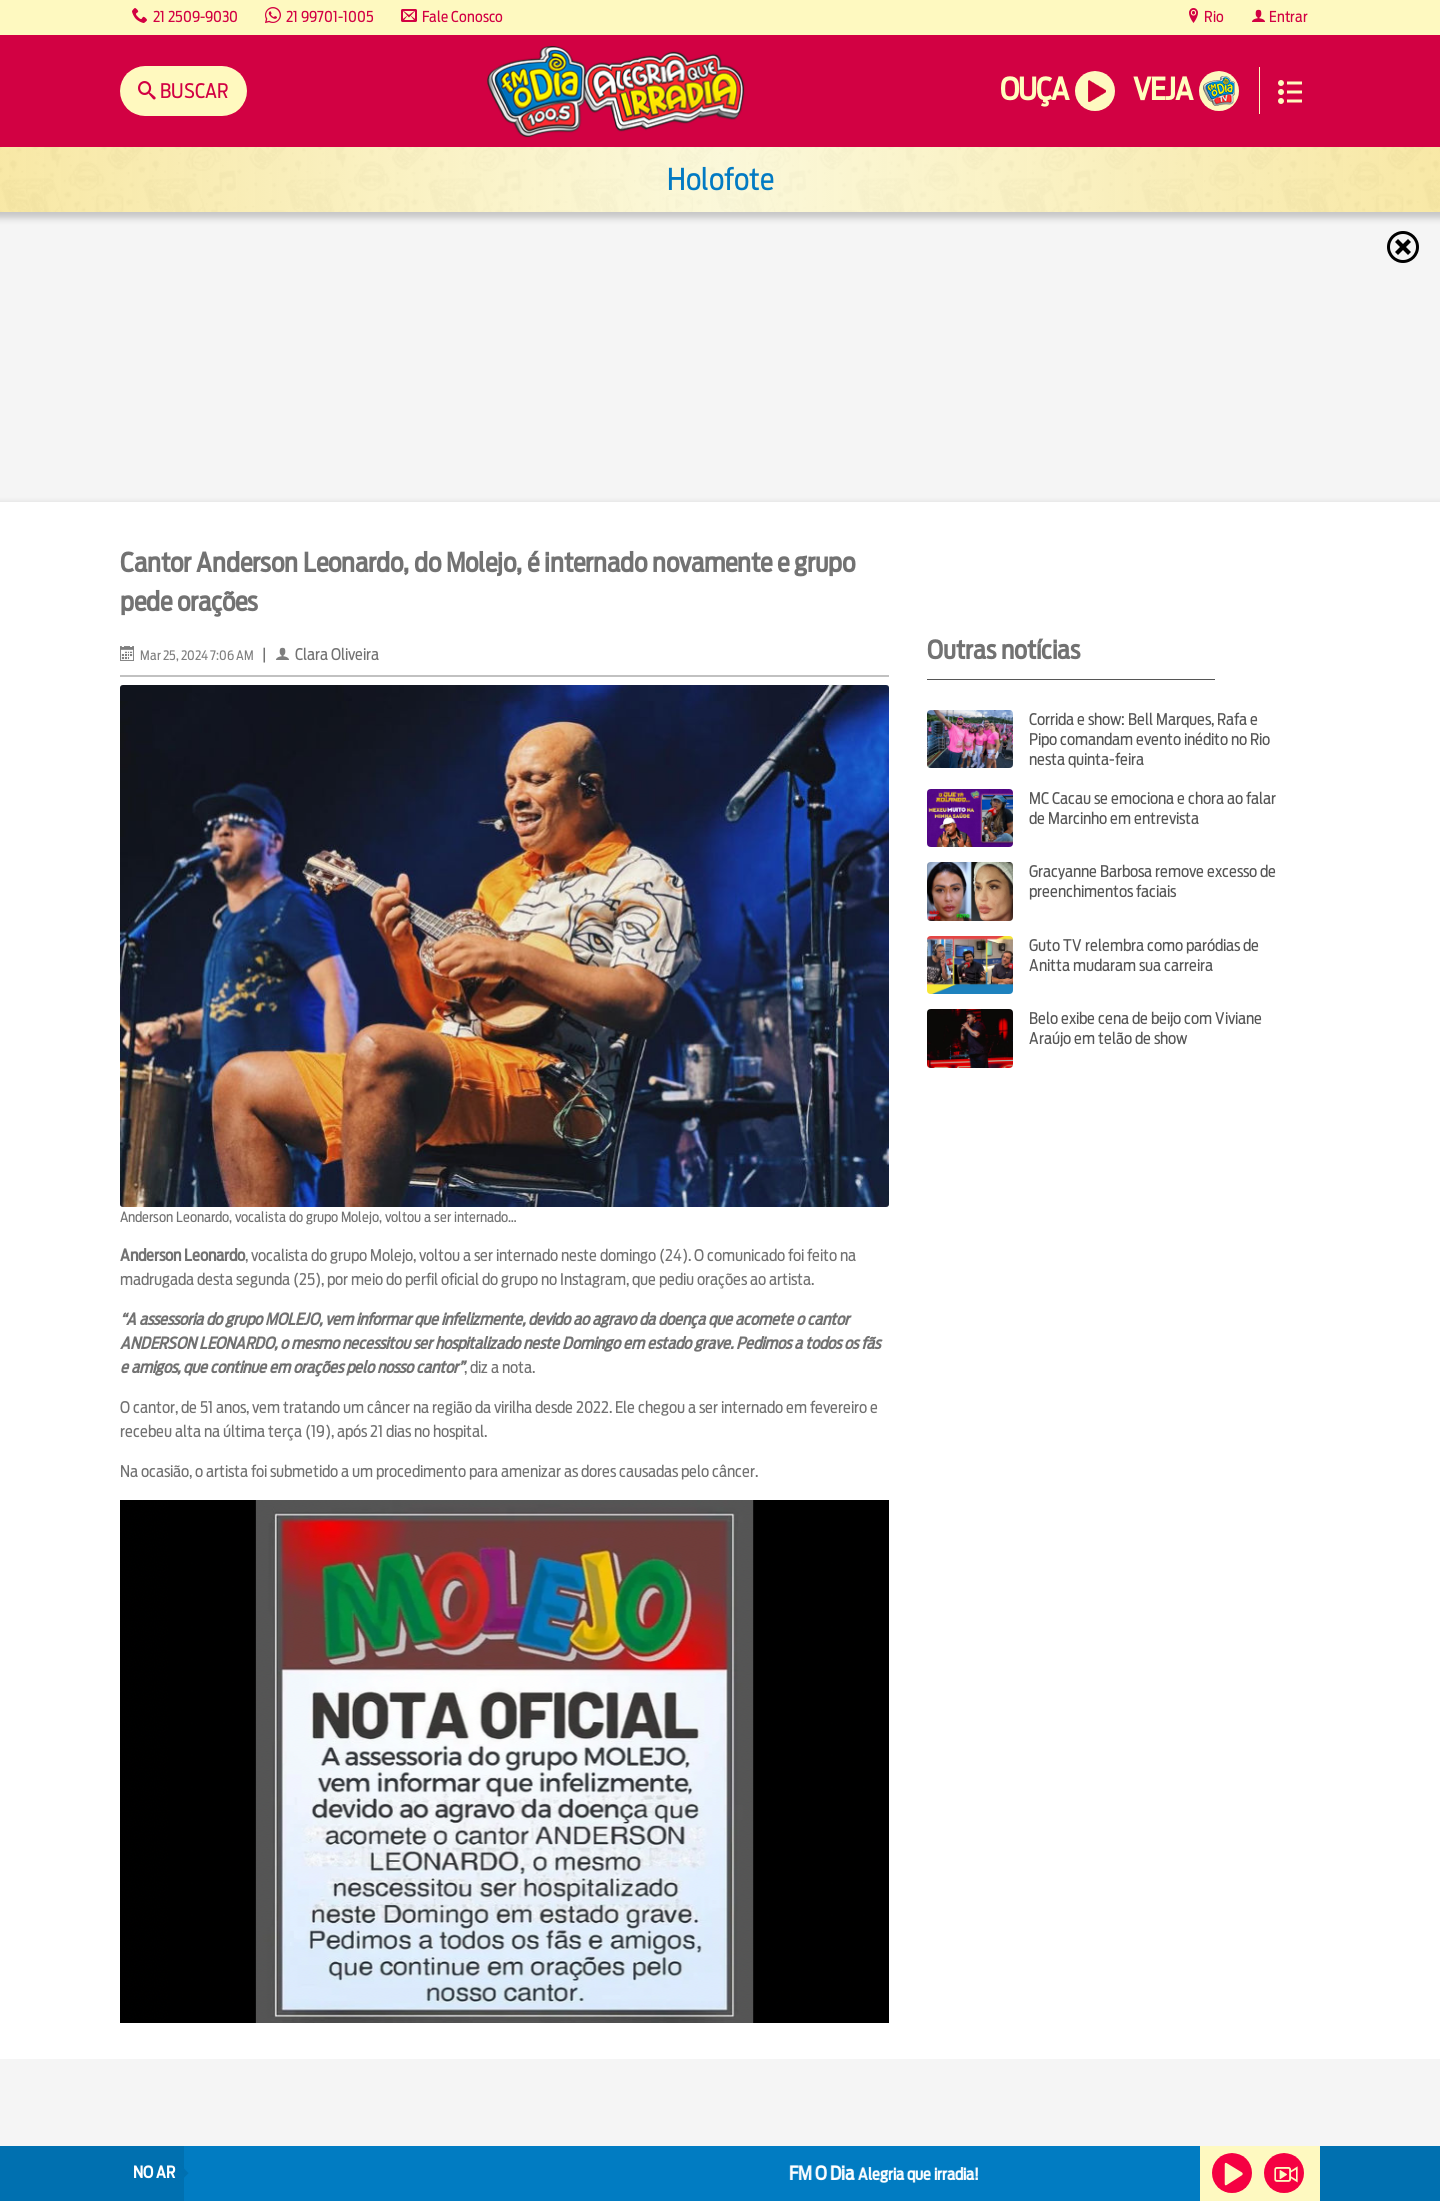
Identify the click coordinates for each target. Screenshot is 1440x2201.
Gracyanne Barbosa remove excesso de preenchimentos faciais (1152, 881)
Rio (1212, 16)
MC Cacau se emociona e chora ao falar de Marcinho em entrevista (1152, 808)
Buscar (192, 90)
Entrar (1287, 16)
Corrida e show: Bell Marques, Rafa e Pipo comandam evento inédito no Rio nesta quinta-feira (1149, 739)
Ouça (1034, 89)
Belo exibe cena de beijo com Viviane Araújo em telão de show (1145, 1028)
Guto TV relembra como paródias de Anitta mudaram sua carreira (1144, 955)
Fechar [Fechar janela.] (1405, 247)
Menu (1290, 92)
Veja (1162, 89)
